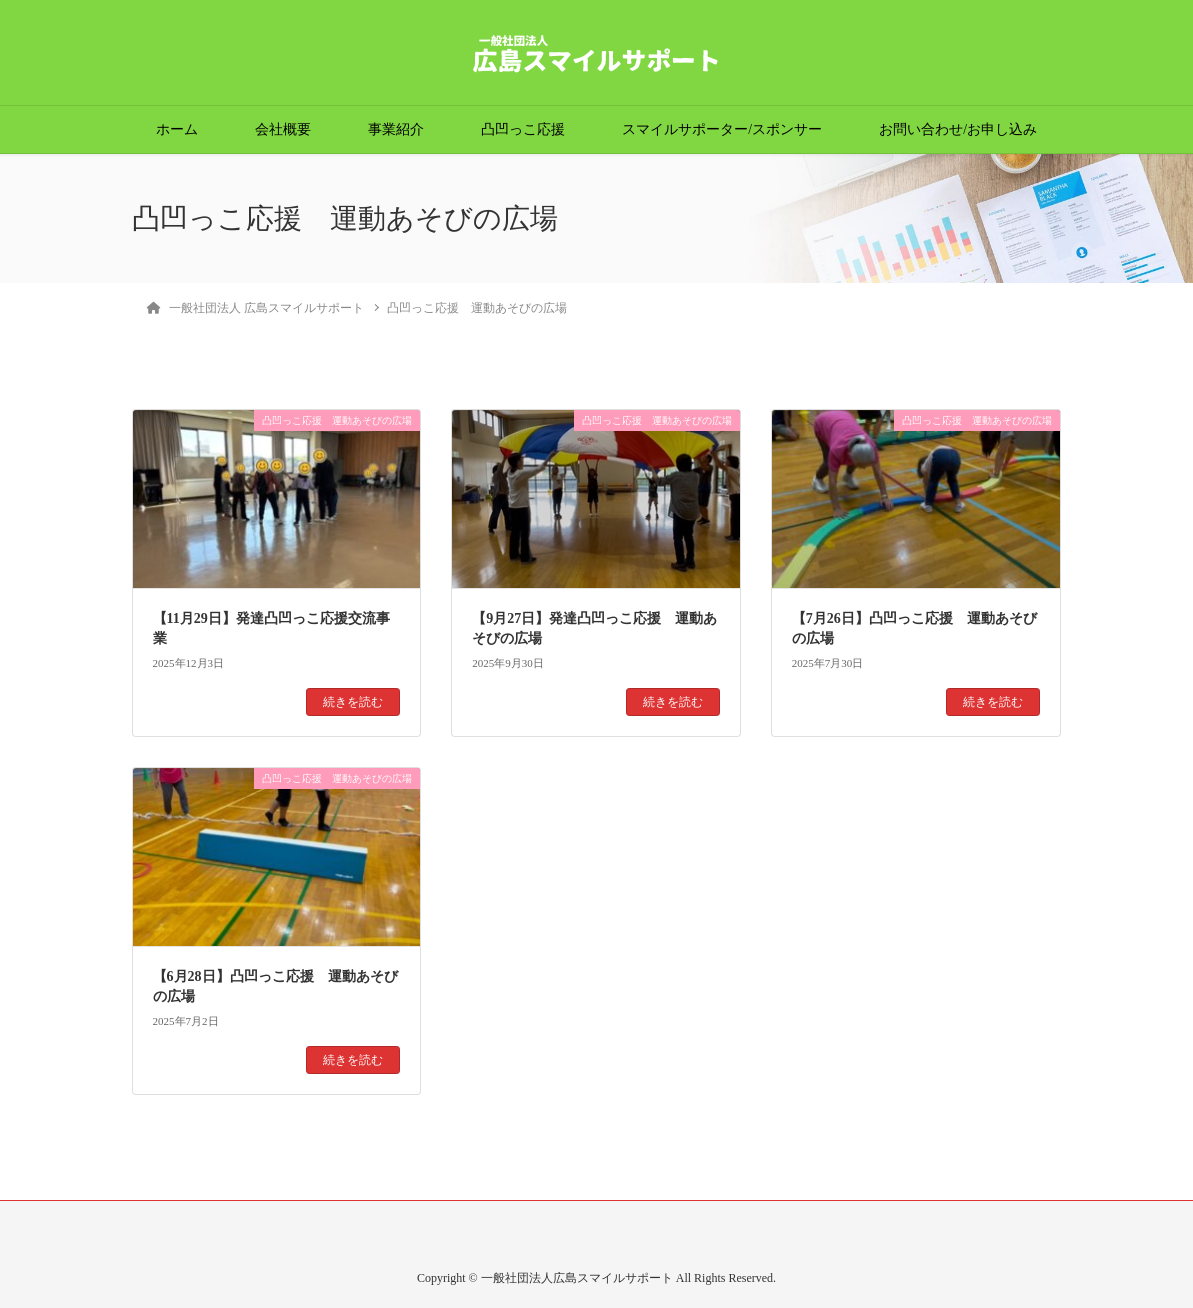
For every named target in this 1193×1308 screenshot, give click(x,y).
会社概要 (283, 129)
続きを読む (353, 702)
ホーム (177, 129)
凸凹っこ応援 (523, 129)
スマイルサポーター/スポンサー (722, 129)
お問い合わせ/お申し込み (958, 129)
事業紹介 (396, 129)
